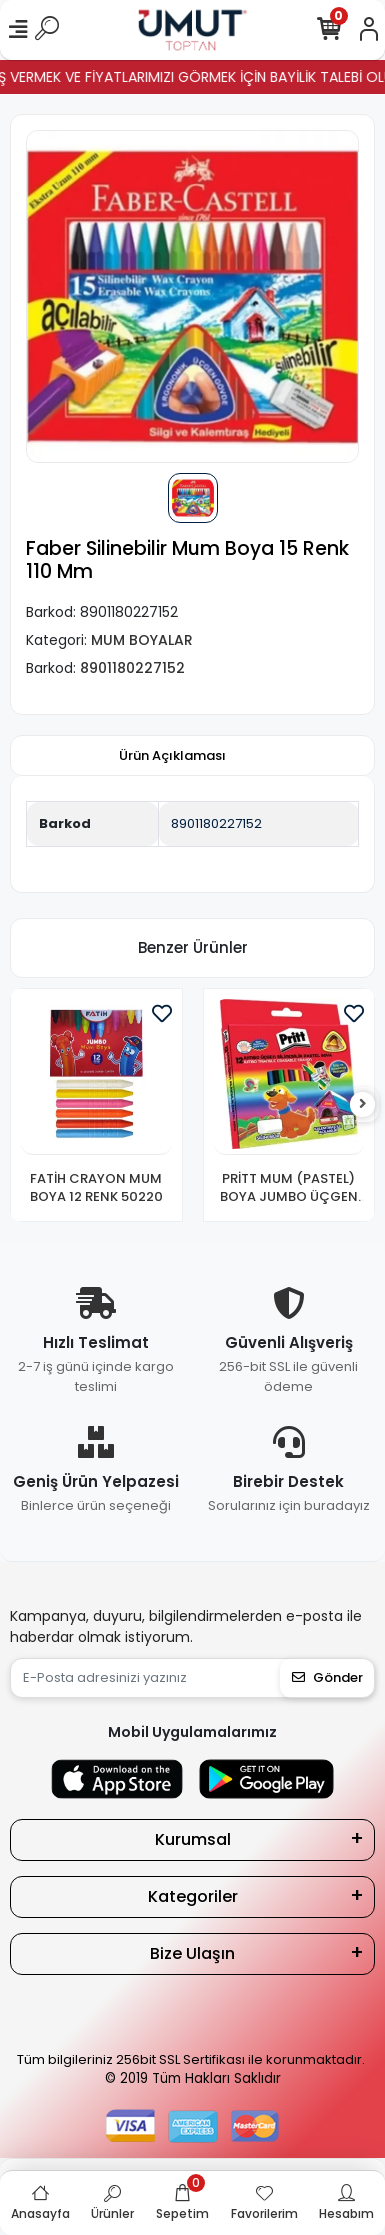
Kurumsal (193, 1839)
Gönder (327, 1677)
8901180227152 (216, 823)
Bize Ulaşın (192, 1953)
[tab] (172, 756)
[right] (363, 1104)
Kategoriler (193, 1896)
